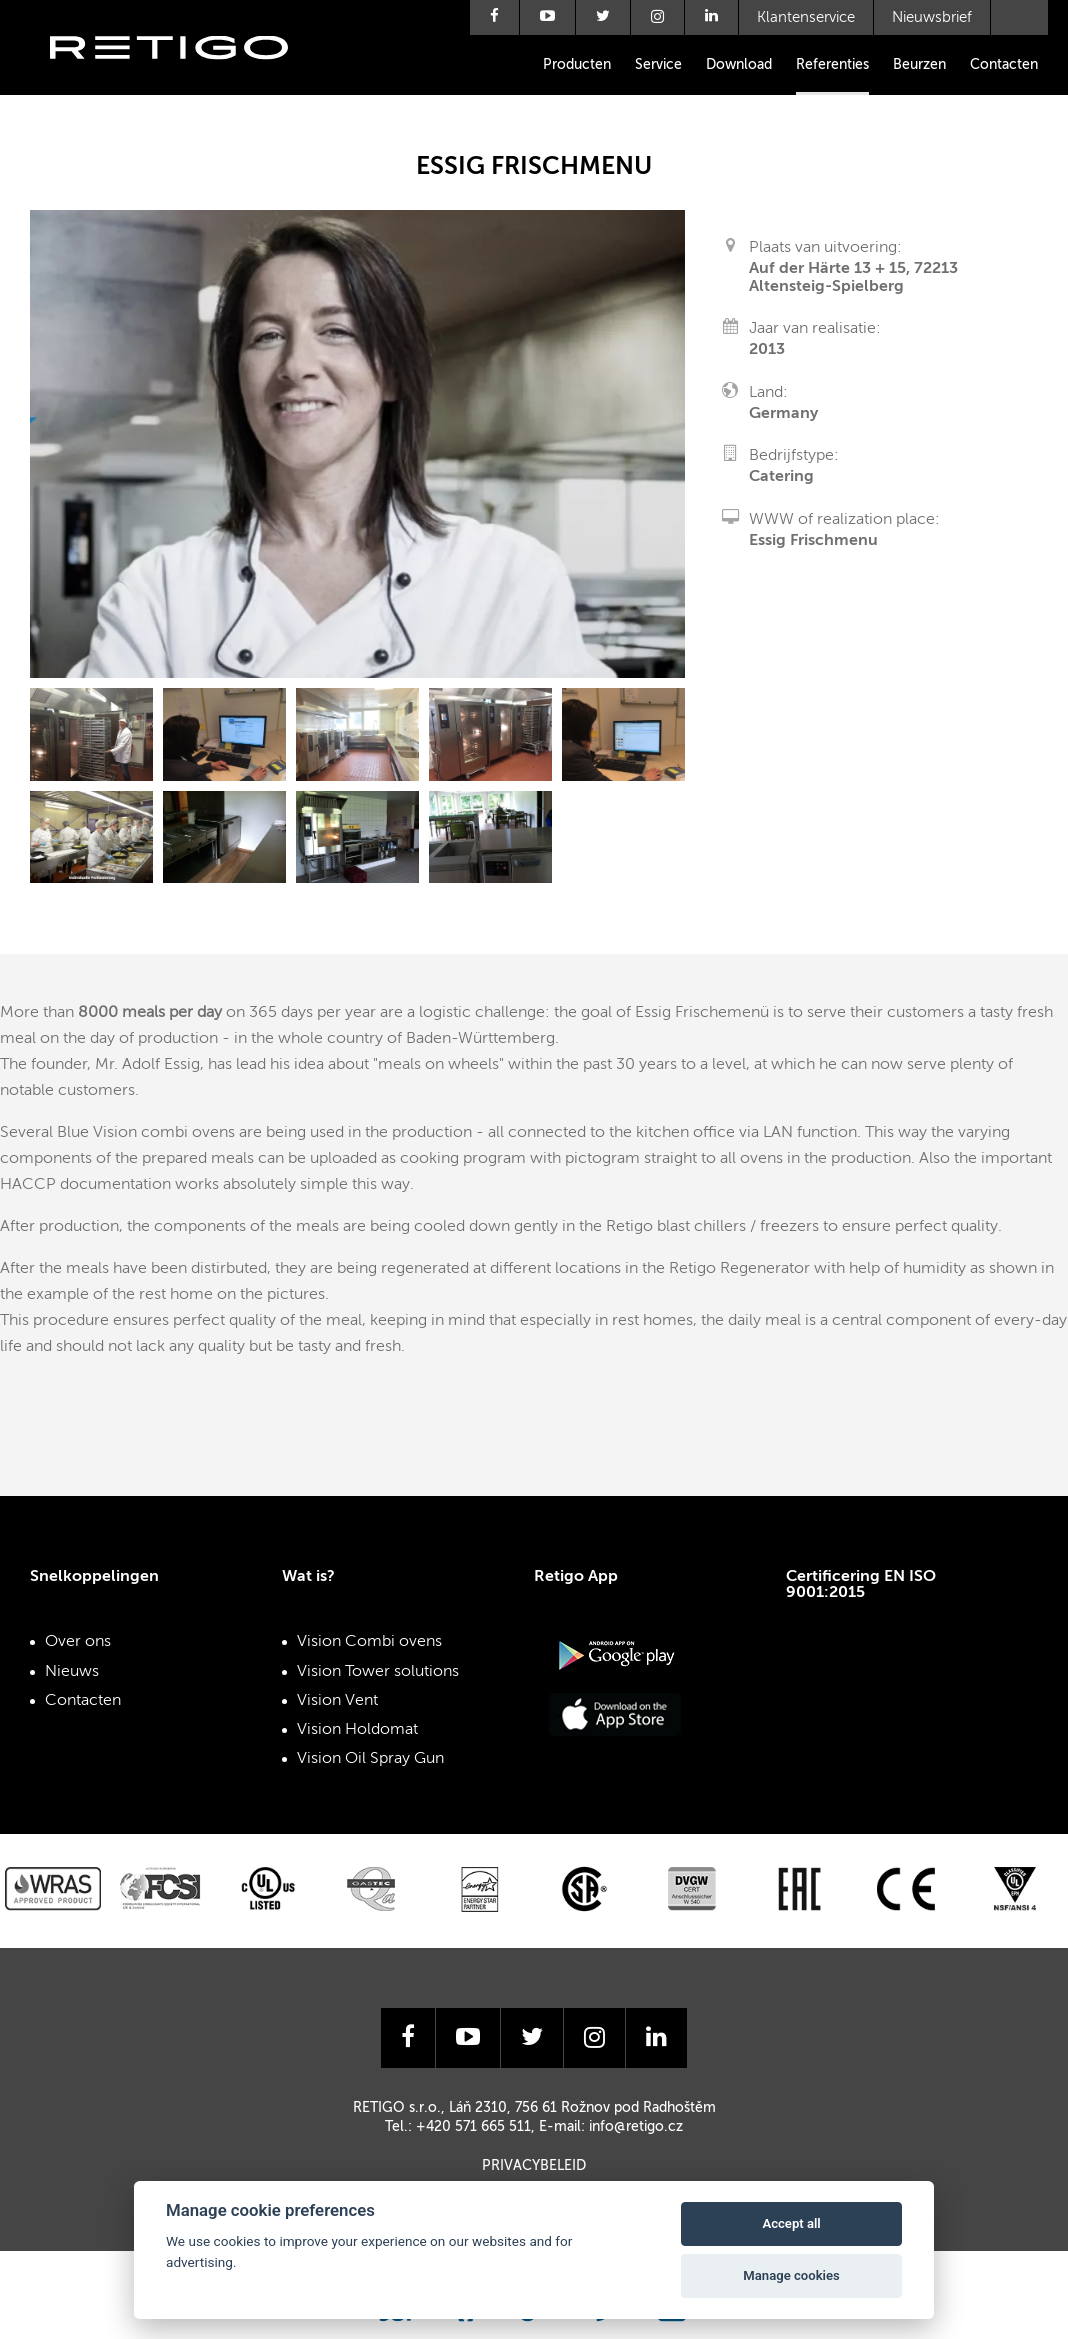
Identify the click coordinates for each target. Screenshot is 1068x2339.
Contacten (1004, 65)
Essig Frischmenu (813, 541)
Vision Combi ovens (369, 1642)
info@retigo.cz (636, 2127)
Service (658, 65)
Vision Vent (337, 1701)
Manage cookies (791, 2275)
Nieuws (72, 1672)
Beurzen (919, 65)
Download (739, 65)
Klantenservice (806, 17)
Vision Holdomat (357, 1730)
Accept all (791, 2223)
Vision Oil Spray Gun (370, 1759)
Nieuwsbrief (932, 17)
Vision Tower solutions (378, 1672)
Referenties (832, 65)
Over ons (78, 1642)
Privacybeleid (534, 2166)
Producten (577, 65)
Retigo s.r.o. (185, 77)
